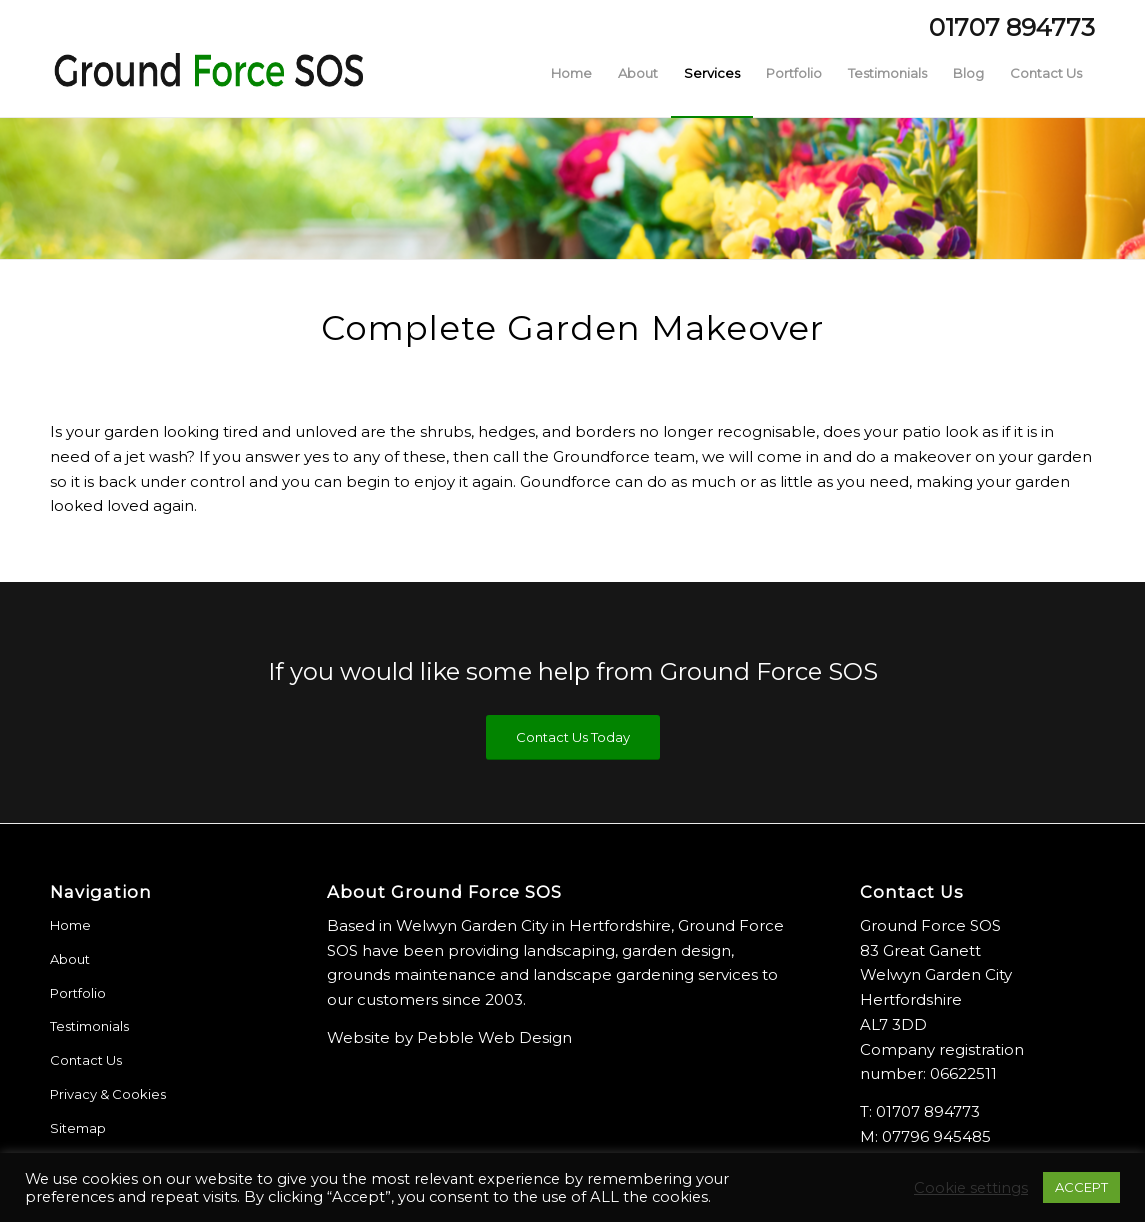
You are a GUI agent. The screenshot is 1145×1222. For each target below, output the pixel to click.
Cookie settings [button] (971, 1188)
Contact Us (86, 1060)
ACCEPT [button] (1081, 1187)
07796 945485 (936, 1136)
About (70, 959)
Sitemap (78, 1128)
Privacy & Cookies (108, 1094)
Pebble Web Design (494, 1037)
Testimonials (89, 1026)
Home (70, 925)
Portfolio (78, 993)
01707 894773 (928, 1111)
